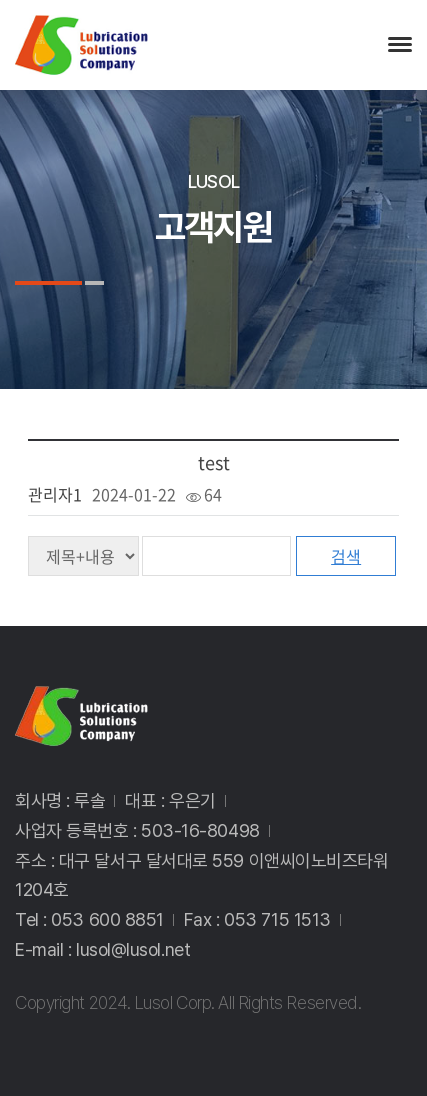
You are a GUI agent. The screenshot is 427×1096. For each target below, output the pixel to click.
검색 (346, 556)
